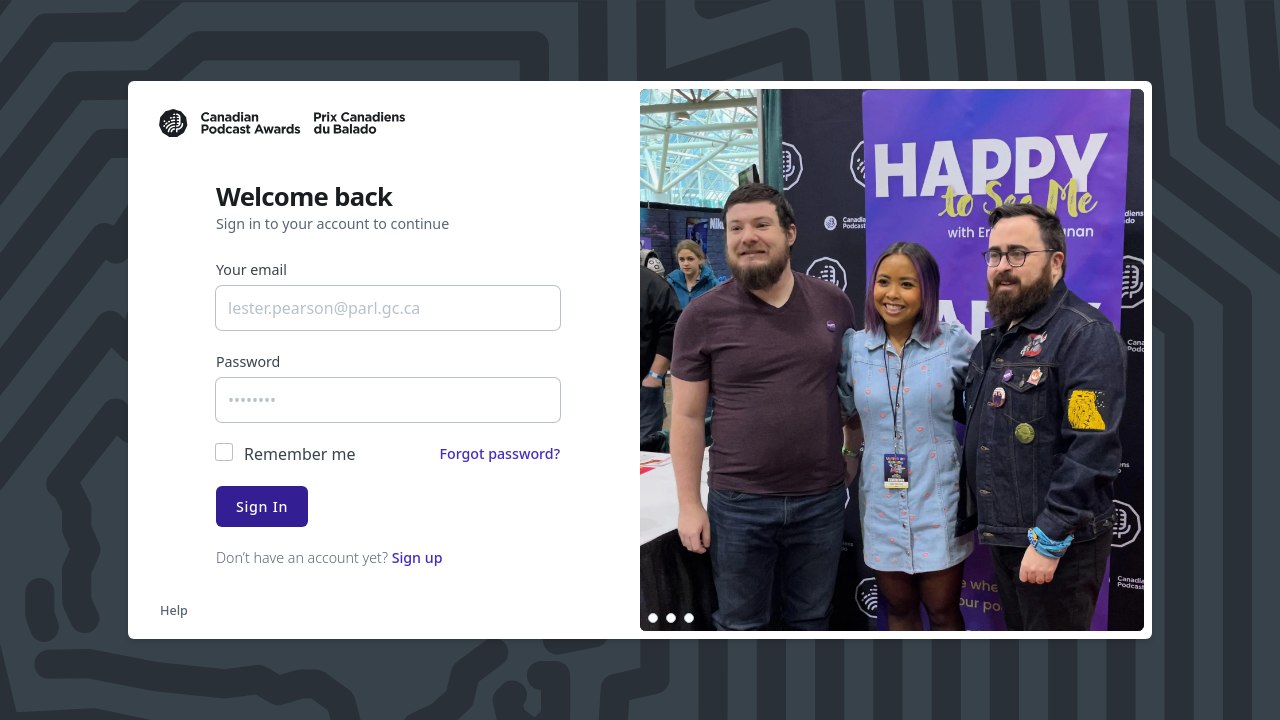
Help (174, 610)
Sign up (417, 557)
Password (248, 361)
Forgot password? (499, 453)
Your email (251, 269)
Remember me (300, 454)
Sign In (262, 506)
